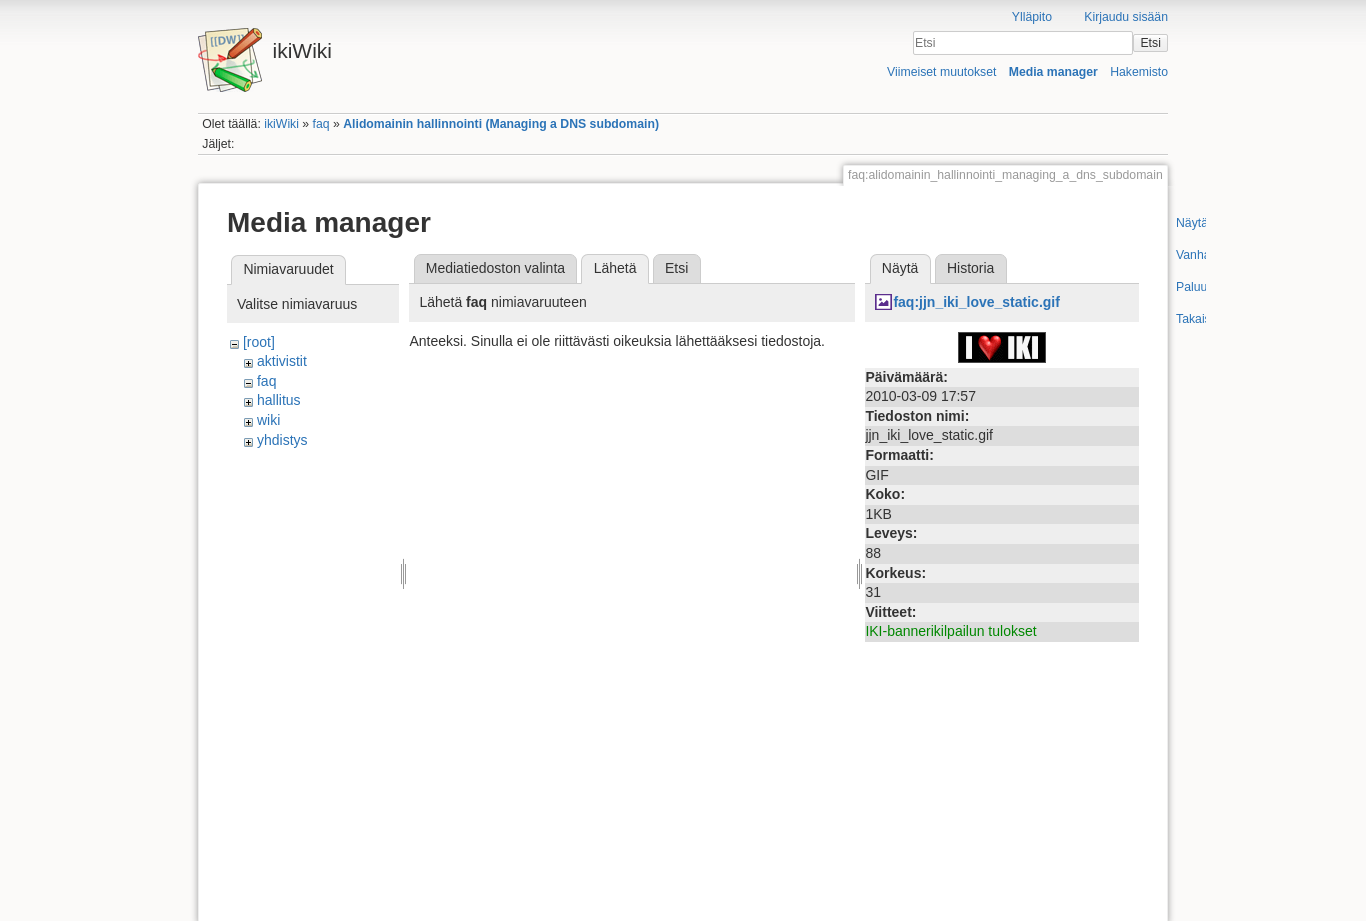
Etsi (1150, 43)
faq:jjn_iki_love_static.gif (976, 302)
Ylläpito (1032, 17)
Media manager (1053, 72)
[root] (259, 342)
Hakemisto (1139, 72)
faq (321, 124)
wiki (268, 420)
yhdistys (282, 440)
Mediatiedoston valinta (495, 268)
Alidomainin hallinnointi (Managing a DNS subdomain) (501, 124)
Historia (970, 268)
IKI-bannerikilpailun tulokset (950, 631)
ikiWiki (281, 124)
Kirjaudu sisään (1126, 17)
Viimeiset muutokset (941, 72)
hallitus (279, 400)
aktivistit (282, 361)
